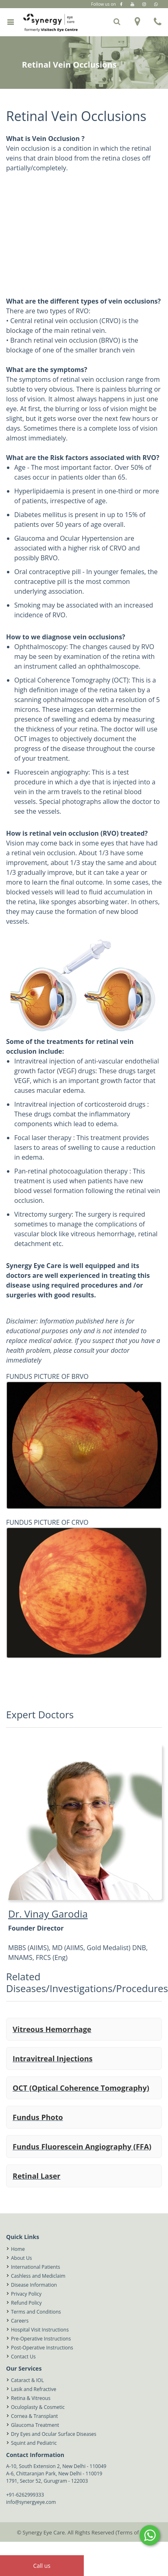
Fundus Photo (38, 2117)
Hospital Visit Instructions (40, 2329)
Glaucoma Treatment (35, 2425)
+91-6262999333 (25, 2494)
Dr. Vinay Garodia (48, 1913)
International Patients (35, 2266)
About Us (21, 2258)
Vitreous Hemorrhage (52, 2029)
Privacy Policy (26, 2293)
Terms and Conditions (36, 2311)
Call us (41, 2565)
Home (18, 2249)
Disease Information (34, 2284)
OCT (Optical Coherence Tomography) (81, 2088)
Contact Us (23, 2356)
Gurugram (103, 11)
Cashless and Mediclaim (38, 2275)
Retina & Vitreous (30, 2398)
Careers (19, 2320)
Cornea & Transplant (34, 2416)
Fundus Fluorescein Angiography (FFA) (82, 2146)
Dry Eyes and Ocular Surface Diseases (53, 2434)
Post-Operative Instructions (42, 2347)
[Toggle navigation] (10, 22)
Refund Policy (26, 2302)
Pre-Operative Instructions (41, 2338)
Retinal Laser (37, 2176)
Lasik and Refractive (33, 2389)
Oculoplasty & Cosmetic (38, 2407)
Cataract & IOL (27, 2380)
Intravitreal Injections (52, 2058)
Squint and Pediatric (34, 2442)
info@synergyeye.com (31, 2502)
